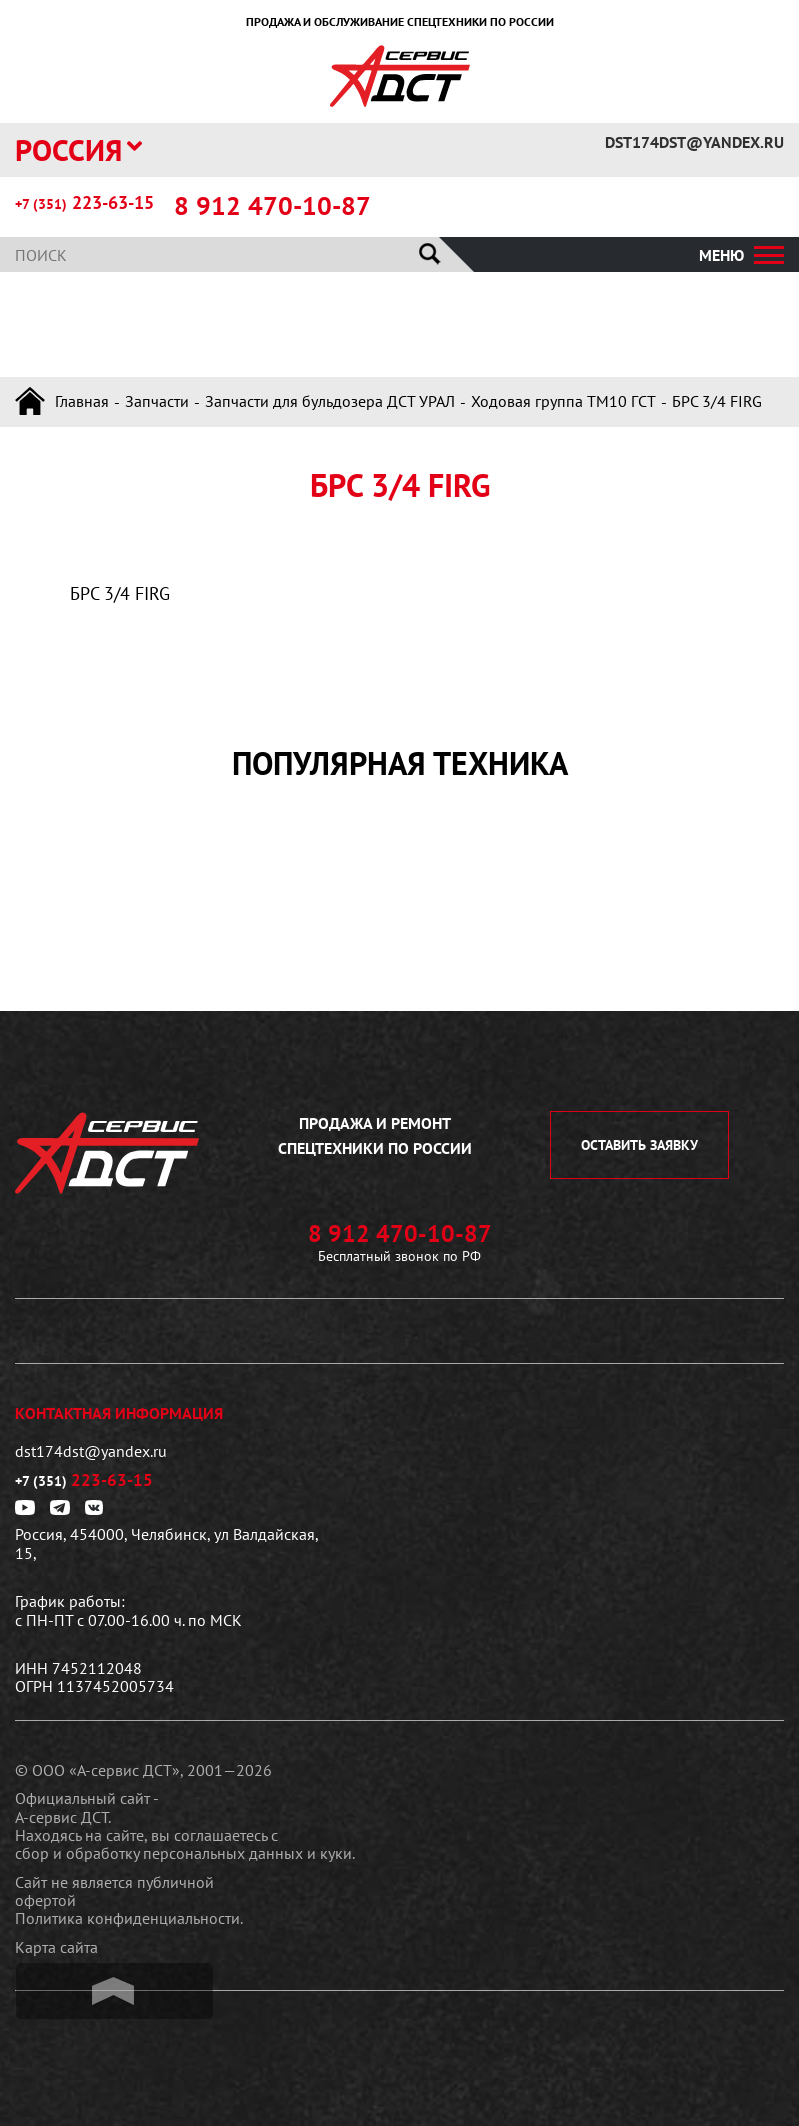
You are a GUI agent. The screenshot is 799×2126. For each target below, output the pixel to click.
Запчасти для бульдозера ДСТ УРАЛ (330, 401)
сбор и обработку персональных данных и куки (183, 1853)
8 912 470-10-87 (272, 206)
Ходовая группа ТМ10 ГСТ (563, 401)
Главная (82, 401)
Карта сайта (56, 1947)
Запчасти (157, 401)
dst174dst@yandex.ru (694, 142)
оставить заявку (639, 1145)
